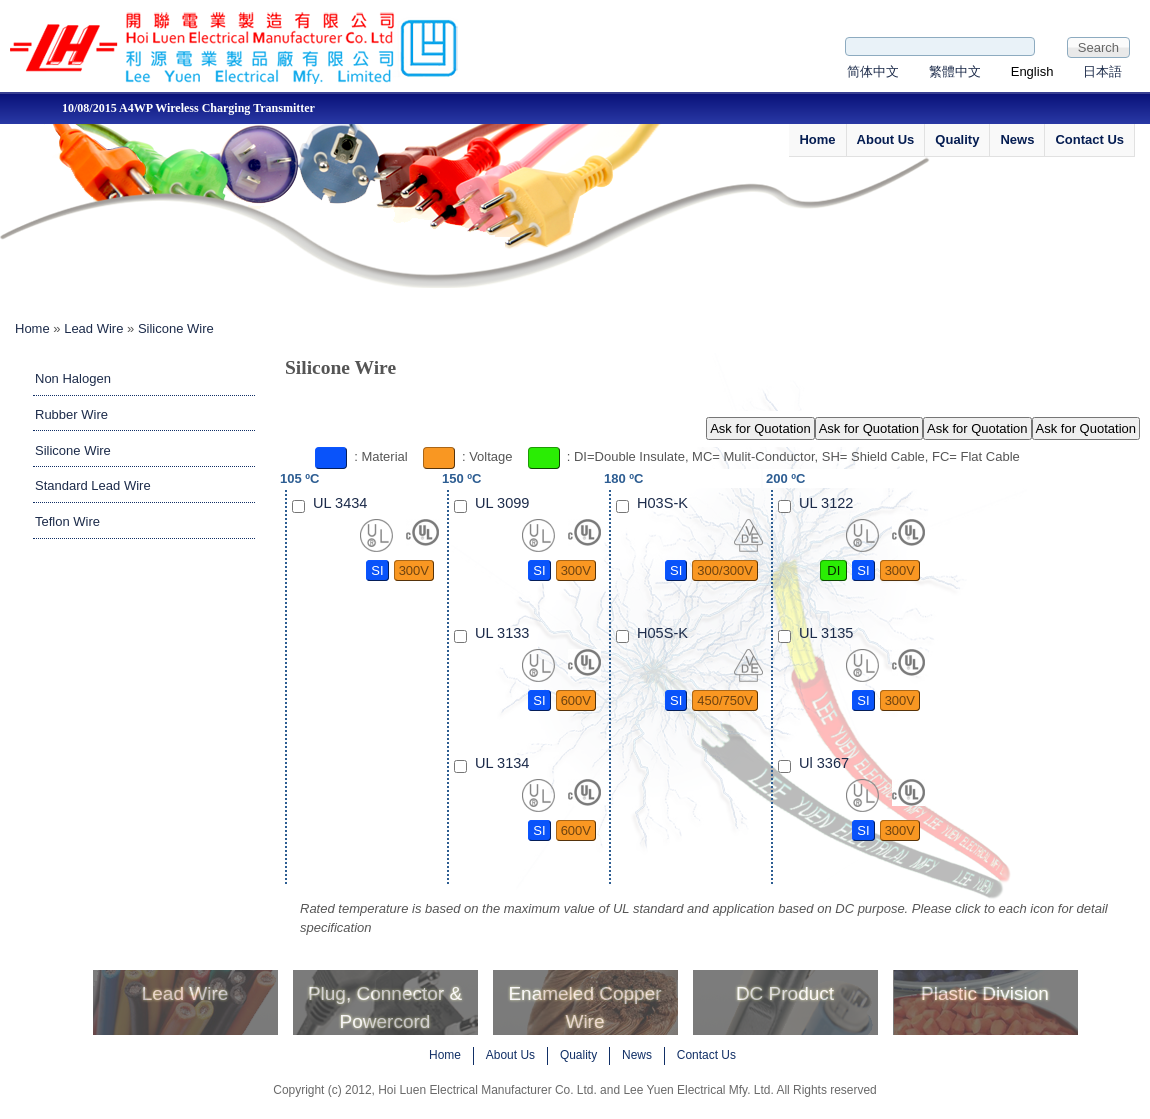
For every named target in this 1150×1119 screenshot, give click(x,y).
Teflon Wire (67, 521)
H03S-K (662, 503)
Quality (957, 139)
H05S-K (662, 633)
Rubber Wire (71, 414)
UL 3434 (340, 503)
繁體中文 (955, 71)
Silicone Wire (176, 328)
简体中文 (873, 71)
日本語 (1102, 71)
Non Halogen (73, 378)
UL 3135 (826, 633)
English (1032, 71)
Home (817, 139)
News (1017, 139)
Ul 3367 (824, 763)
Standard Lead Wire (93, 485)
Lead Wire (93, 328)
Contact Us (1089, 139)
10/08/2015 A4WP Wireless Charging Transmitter (301, 108)
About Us (886, 139)
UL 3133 (502, 633)
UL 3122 (826, 503)
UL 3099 (502, 503)
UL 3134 (502, 763)
